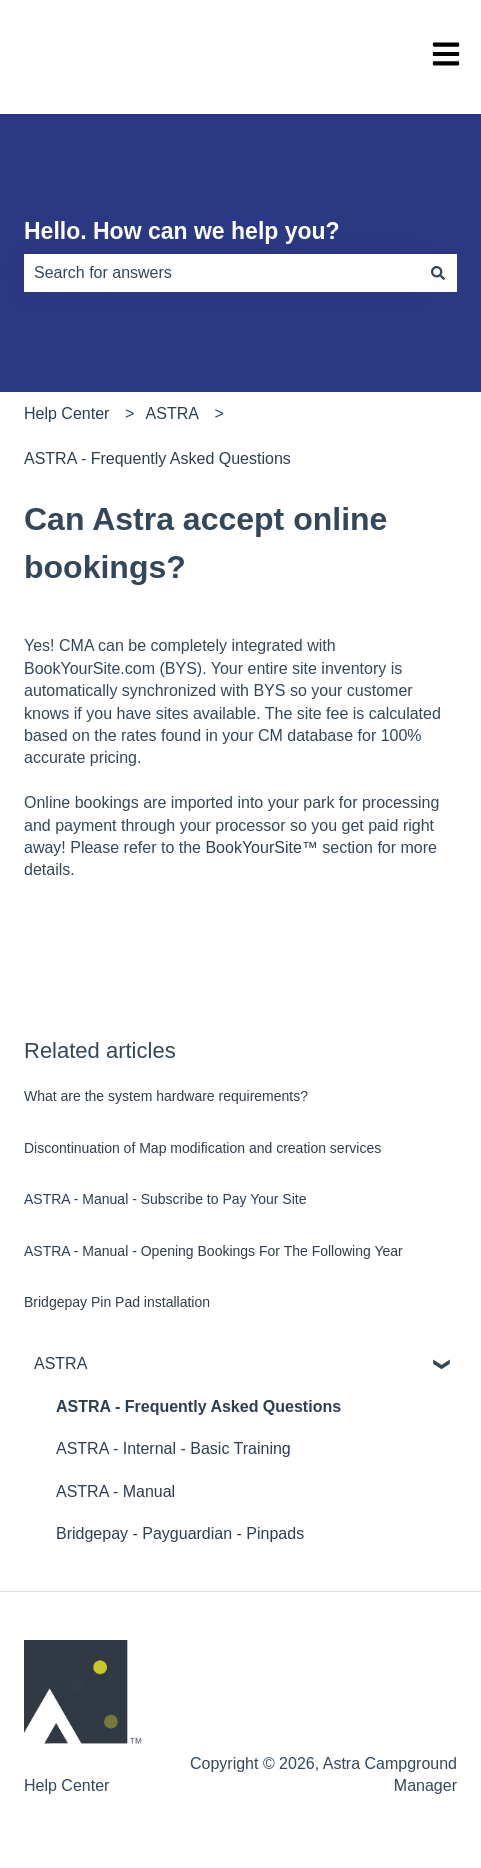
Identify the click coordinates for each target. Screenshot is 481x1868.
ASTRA (172, 413)
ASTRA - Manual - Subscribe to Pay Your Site (165, 1199)
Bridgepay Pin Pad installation (117, 1302)
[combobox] (221, 273)
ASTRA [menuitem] (60, 1363)
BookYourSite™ (261, 847)
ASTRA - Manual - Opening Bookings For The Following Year (213, 1251)
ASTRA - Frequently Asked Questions (157, 458)
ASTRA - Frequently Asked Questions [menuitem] (198, 1406)
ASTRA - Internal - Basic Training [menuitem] (173, 1448)
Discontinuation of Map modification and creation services (202, 1148)
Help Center (66, 413)
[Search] (438, 273)
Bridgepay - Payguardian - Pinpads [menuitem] (180, 1533)
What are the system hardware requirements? (166, 1096)
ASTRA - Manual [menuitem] (115, 1491)
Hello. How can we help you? (182, 231)
